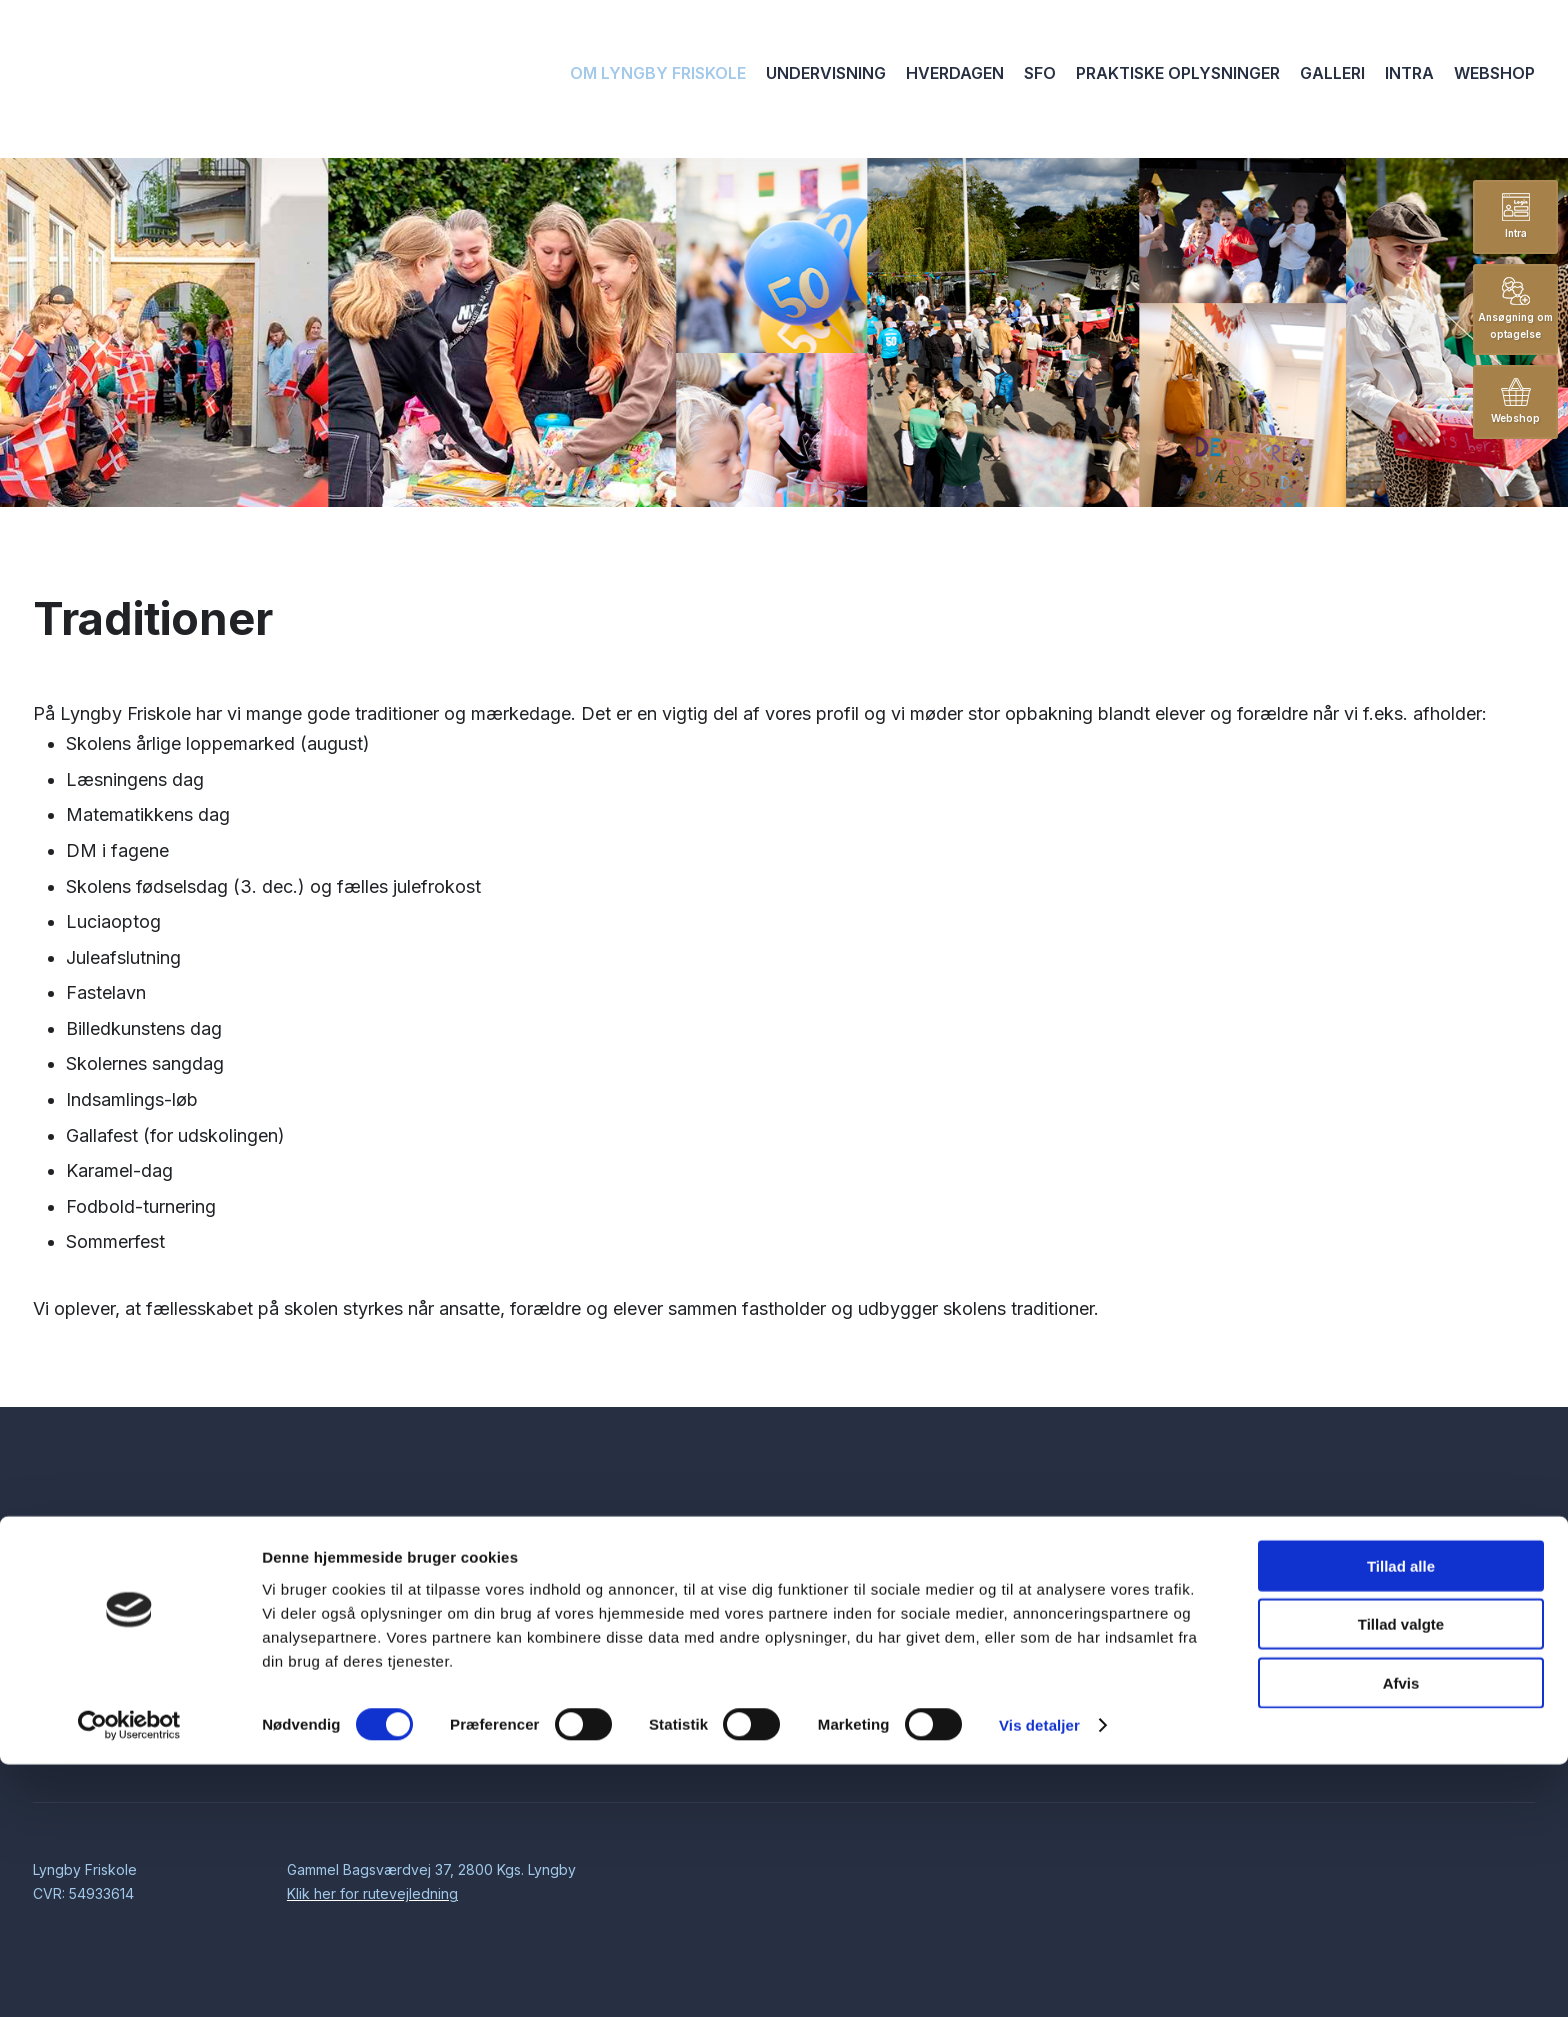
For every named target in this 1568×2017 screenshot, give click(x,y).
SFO (1040, 73)
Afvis (1401, 1934)
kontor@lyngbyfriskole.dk (1432, 1602)
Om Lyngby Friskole (658, 73)
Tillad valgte (1401, 1876)
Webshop (1494, 73)
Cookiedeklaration (1248, 1710)
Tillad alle (1401, 1817)
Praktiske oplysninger (1178, 73)
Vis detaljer (1039, 1977)
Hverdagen (955, 73)
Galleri (1332, 73)
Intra (1409, 73)
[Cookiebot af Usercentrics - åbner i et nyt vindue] (129, 1978)
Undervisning (826, 73)
